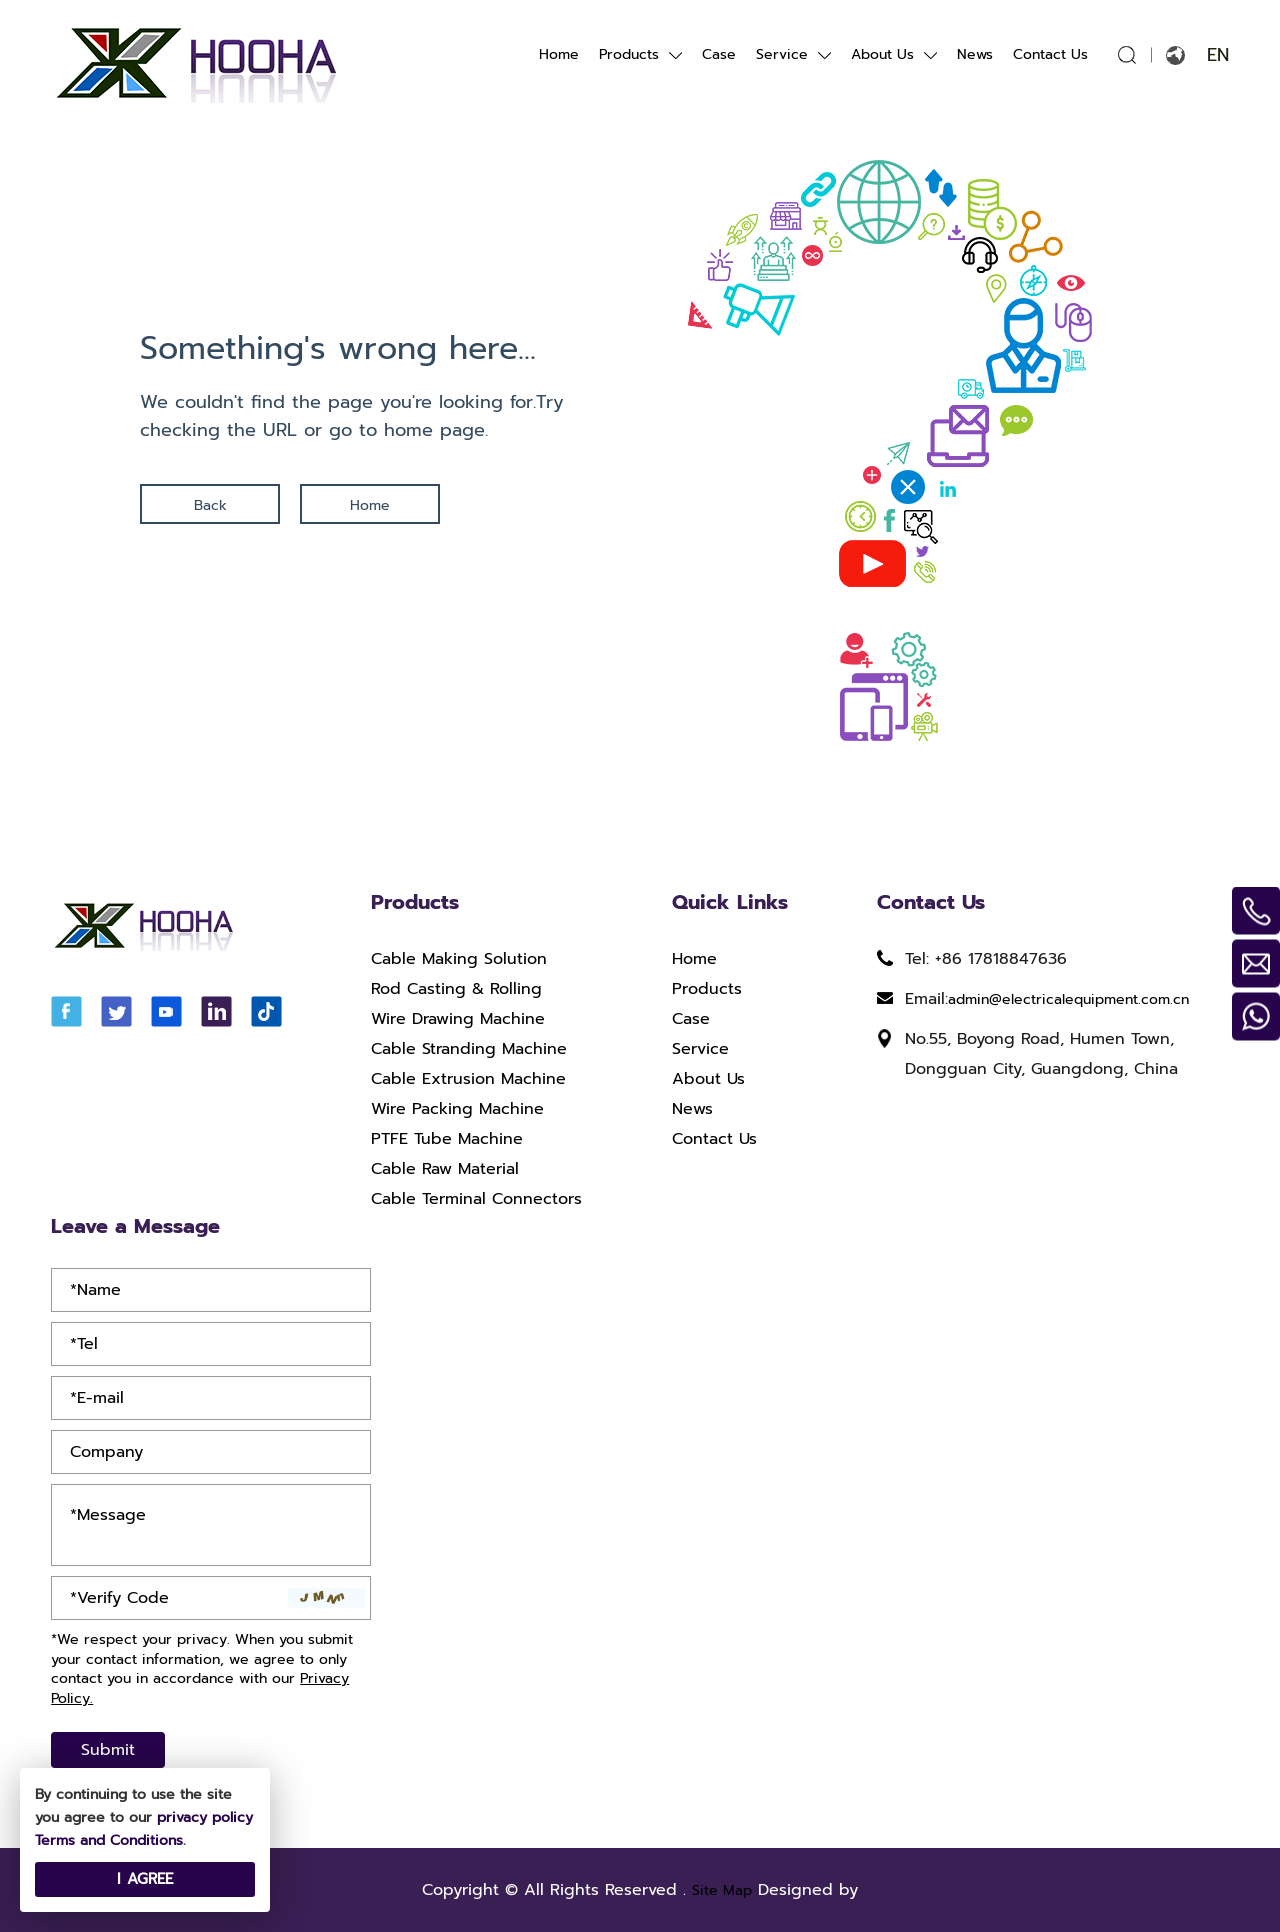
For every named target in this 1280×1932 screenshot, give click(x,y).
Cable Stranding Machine (469, 1049)
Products (629, 54)
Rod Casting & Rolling (456, 989)
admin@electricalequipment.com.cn (1068, 999)
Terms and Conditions (109, 1840)
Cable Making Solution (459, 959)
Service (782, 54)
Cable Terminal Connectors (476, 1199)
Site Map (722, 1890)
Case (719, 54)
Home (559, 54)
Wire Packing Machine (457, 1109)
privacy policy (205, 1817)
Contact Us (1050, 54)
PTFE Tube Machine (447, 1139)
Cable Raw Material (445, 1169)
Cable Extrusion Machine (468, 1079)
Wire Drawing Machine (458, 1019)
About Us (882, 54)
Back (210, 505)
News (975, 54)
